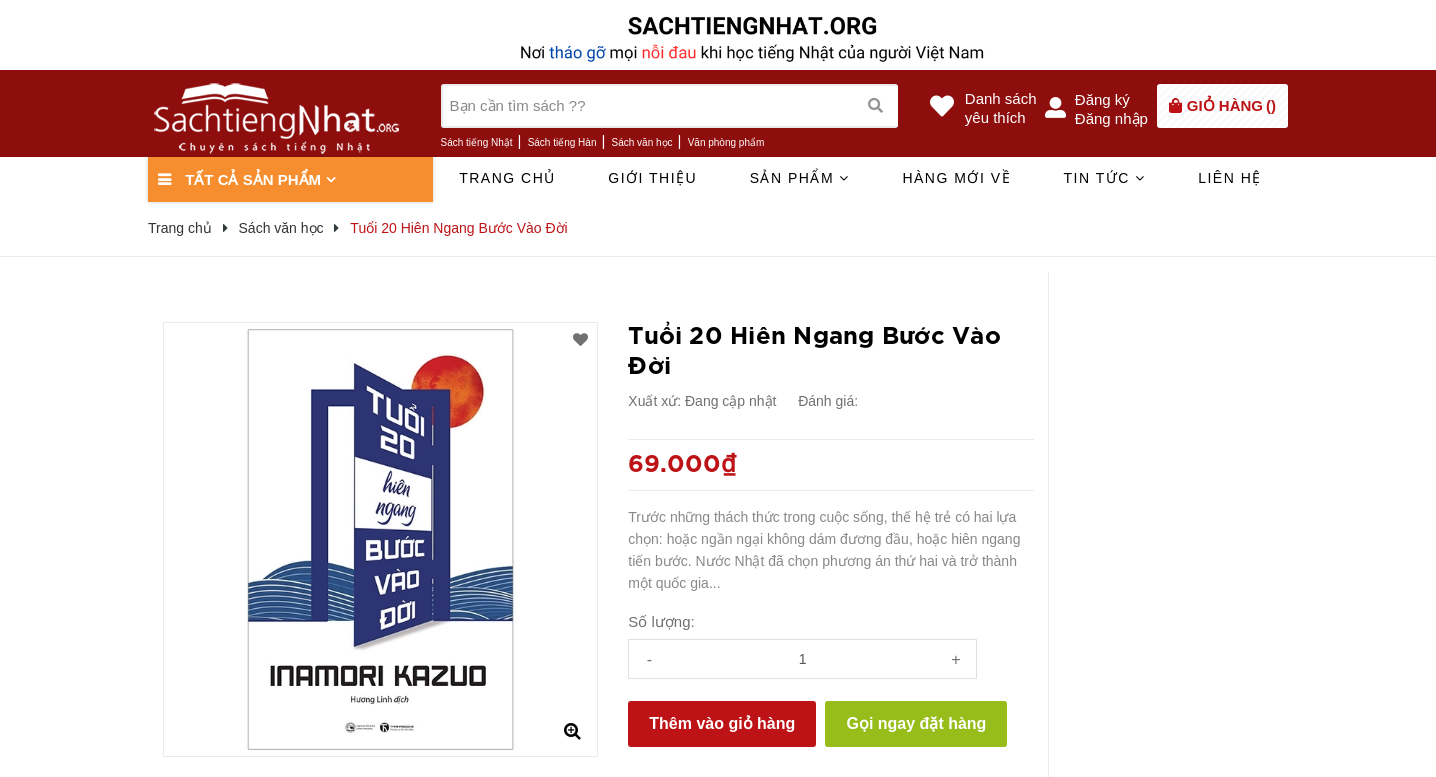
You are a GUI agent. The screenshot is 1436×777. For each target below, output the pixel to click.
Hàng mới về (956, 178)
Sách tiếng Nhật (477, 142)
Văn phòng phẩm (726, 142)
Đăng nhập (1111, 118)
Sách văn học (642, 142)
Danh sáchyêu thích (1001, 108)
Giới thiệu (652, 178)
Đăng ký (1102, 99)
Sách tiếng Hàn (562, 142)
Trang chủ (507, 178)
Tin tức (1104, 178)
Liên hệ (1230, 178)
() (1231, 105)
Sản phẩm (800, 178)
